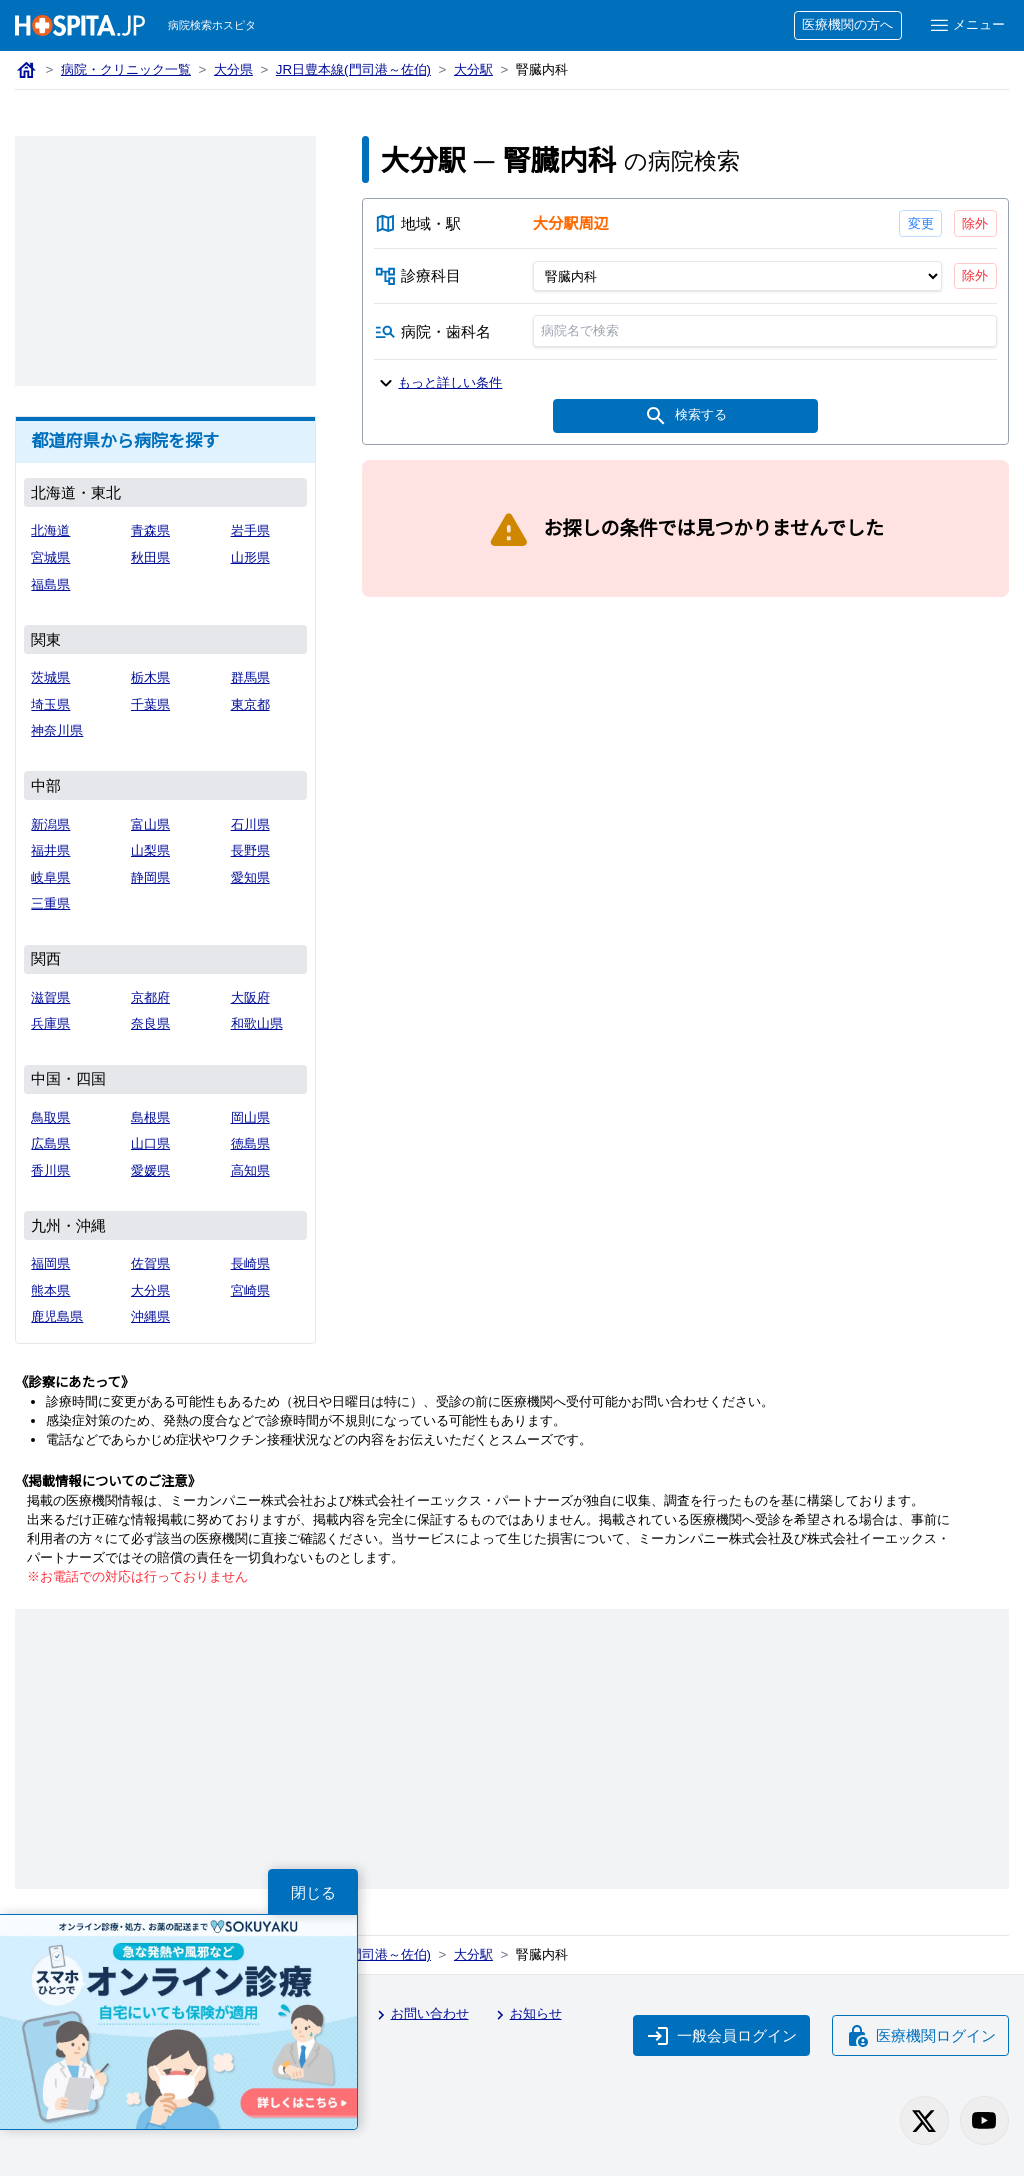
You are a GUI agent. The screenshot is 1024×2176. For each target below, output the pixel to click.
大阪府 (250, 997)
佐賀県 (150, 1263)
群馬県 (250, 677)
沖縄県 (150, 1316)
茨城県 (50, 677)
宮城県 (50, 557)
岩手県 (250, 530)
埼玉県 (50, 704)
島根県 (150, 1117)
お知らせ (526, 2015)
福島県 (50, 584)
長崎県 (250, 1263)
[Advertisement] (165, 261)
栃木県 (150, 677)
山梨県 (150, 850)
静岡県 (150, 877)
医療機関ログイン (921, 2036)
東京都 (250, 704)
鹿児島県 (57, 1316)
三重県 (50, 903)
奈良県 (150, 1023)
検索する (685, 416)
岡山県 (250, 1117)
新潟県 (50, 824)
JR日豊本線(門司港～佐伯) (353, 69)
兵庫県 (50, 1023)
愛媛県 (150, 1170)
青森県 (150, 530)
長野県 (250, 850)
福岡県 (50, 1263)
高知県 (250, 1170)
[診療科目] (736, 276)
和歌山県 (257, 1023)
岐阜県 (50, 877)
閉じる (313, 1892)
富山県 (150, 824)
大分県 (233, 69)
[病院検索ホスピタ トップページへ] (80, 25)
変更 (920, 223)
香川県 (50, 1170)
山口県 (150, 1143)
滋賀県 (50, 997)
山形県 (250, 557)
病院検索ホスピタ (212, 25)
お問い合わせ (420, 2015)
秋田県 (150, 557)
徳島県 (250, 1143)
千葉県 (150, 704)
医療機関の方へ (847, 24)
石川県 (250, 824)
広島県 (50, 1143)
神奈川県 (57, 730)
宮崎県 (250, 1290)
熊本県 (50, 1290)
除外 (975, 223)
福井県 (50, 850)
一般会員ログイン (722, 2036)
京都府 (150, 997)
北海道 (50, 530)
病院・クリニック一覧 (126, 69)
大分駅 (473, 69)
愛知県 (250, 877)
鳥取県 (50, 1117)
